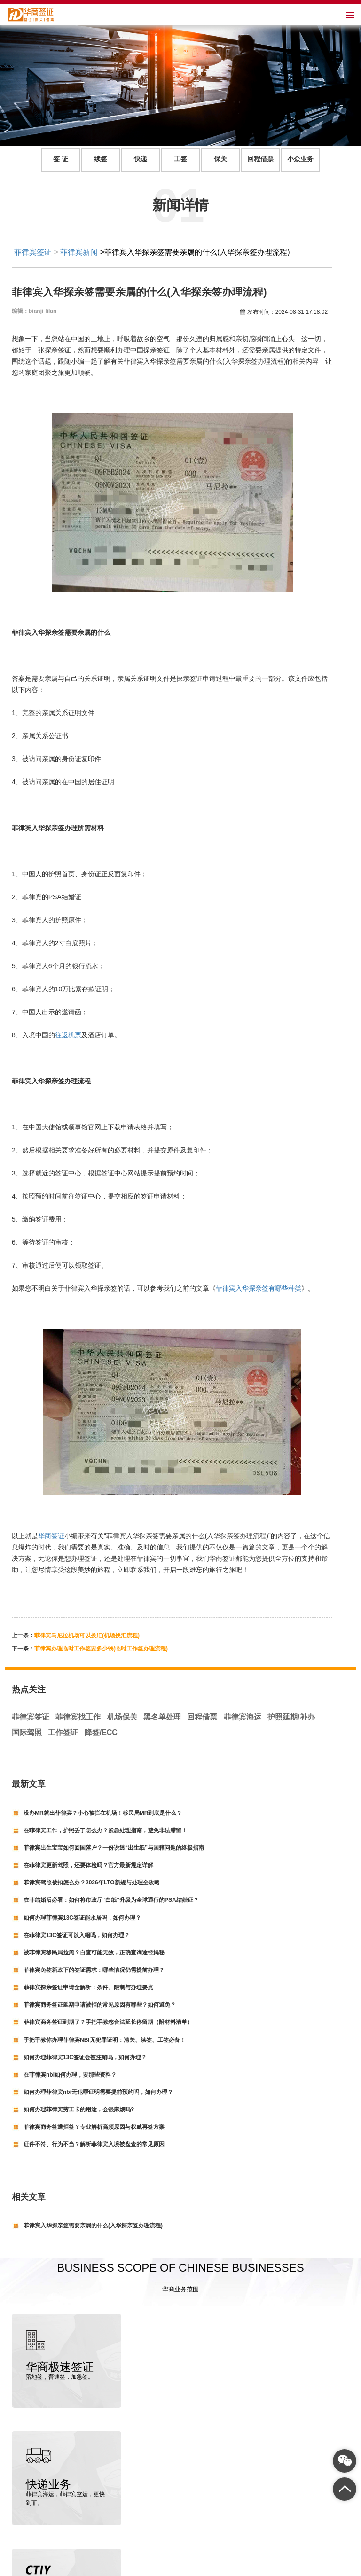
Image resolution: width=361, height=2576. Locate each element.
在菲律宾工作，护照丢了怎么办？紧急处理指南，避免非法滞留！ (105, 1830)
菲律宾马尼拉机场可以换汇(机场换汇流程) (87, 1635)
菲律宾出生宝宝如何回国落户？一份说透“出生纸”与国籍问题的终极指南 (114, 1847)
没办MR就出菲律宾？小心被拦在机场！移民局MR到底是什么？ (103, 1813)
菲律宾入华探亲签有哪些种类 (258, 1288)
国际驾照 (27, 1732)
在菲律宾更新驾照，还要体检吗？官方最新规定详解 (88, 1865)
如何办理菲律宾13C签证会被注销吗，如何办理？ (85, 2057)
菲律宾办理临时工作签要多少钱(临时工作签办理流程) (101, 1648)
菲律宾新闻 (79, 252)
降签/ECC (101, 1732)
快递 (140, 159)
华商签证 (51, 1536)
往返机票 (68, 1035)
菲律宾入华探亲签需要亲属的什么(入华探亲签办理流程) (93, 2225)
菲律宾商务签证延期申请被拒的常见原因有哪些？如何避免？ (100, 2004)
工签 (180, 159)
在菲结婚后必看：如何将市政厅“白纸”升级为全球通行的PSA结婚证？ (111, 1900)
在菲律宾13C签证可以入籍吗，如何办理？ (77, 1935)
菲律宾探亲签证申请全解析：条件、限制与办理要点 (88, 1987)
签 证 (60, 159)
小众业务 (300, 159)
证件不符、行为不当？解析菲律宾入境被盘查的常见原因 (94, 2144)
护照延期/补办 (290, 1717)
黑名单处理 (162, 1717)
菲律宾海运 (242, 1717)
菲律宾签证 (33, 252)
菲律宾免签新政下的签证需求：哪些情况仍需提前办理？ (94, 1970)
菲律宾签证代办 (73, 2567)
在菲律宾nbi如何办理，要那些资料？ (70, 2074)
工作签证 (63, 1732)
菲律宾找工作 (78, 1717)
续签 (100, 159)
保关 (220, 159)
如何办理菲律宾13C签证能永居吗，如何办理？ (82, 1917)
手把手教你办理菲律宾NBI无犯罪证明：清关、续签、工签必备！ (105, 2040)
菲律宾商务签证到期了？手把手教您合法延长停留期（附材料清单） (108, 2022)
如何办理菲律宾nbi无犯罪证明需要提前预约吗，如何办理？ (98, 2092)
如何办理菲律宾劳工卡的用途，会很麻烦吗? (79, 2109)
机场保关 (122, 1717)
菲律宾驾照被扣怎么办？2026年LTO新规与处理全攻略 (92, 1882)
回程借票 (260, 159)
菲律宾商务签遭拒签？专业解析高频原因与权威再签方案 (94, 2127)
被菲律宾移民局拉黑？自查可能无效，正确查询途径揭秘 (94, 1952)
